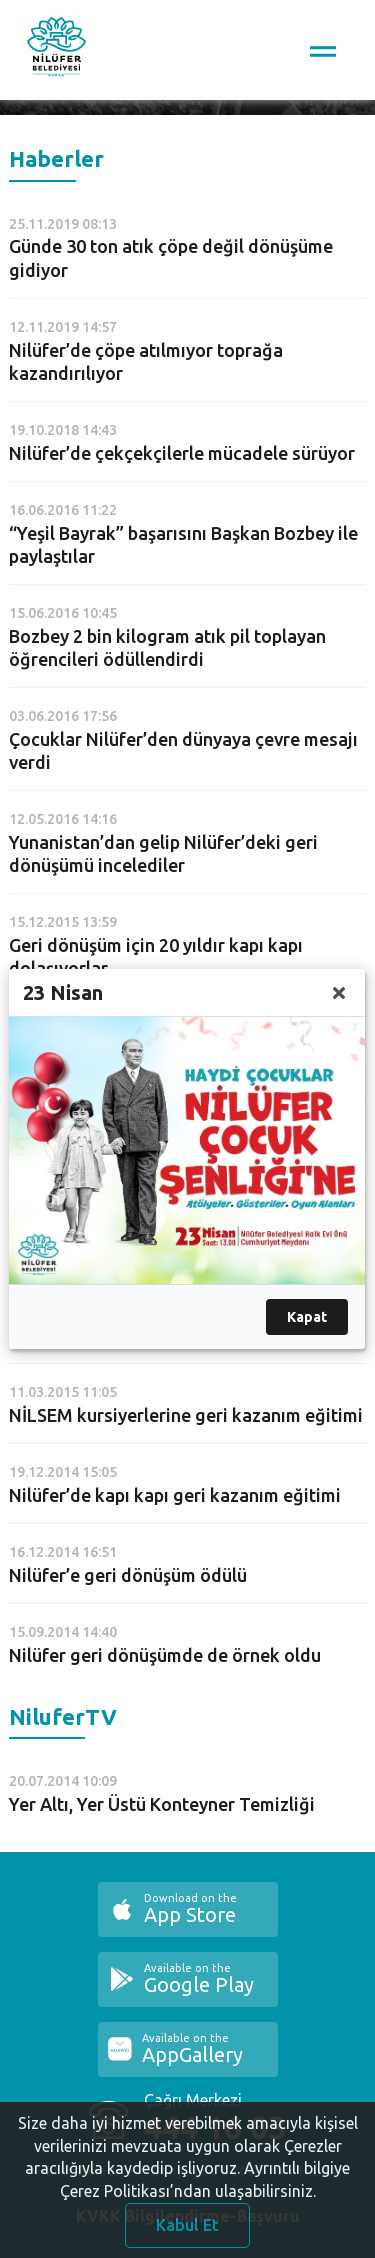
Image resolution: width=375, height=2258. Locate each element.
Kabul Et (187, 2230)
